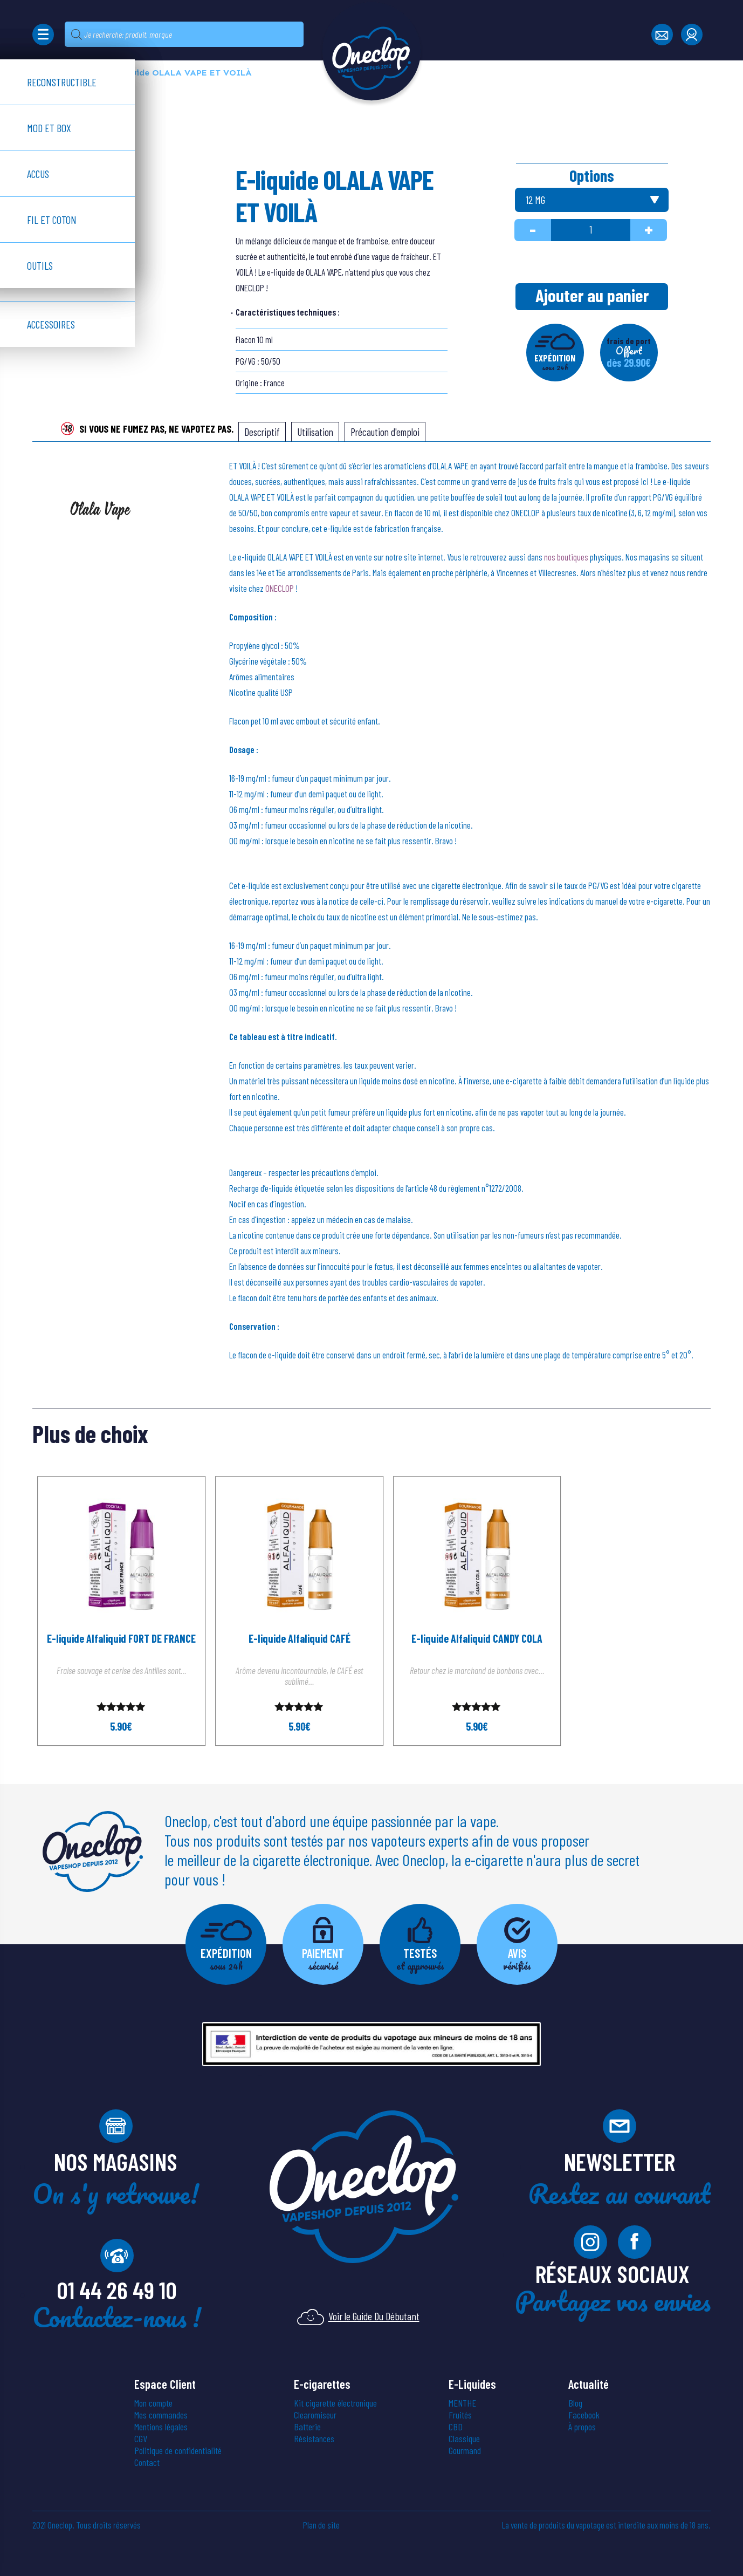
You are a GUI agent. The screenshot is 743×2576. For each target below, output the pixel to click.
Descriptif (262, 432)
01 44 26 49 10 (117, 2289)
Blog (575, 2403)
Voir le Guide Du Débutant (358, 2316)
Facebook (584, 2415)
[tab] (262, 432)
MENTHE (462, 2403)
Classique (464, 2438)
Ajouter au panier (592, 295)
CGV (140, 2438)
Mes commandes (161, 2415)
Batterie (307, 2426)
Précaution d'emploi (384, 432)
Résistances (314, 2438)
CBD (456, 2426)
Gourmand (465, 2450)
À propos (582, 2426)
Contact (147, 2462)
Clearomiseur (315, 2415)
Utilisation (315, 432)
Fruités (460, 2415)
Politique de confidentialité (178, 2450)
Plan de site (321, 2524)
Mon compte (153, 2403)
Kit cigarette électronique (335, 2403)
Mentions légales (161, 2426)
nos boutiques (566, 556)
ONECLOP (279, 588)
